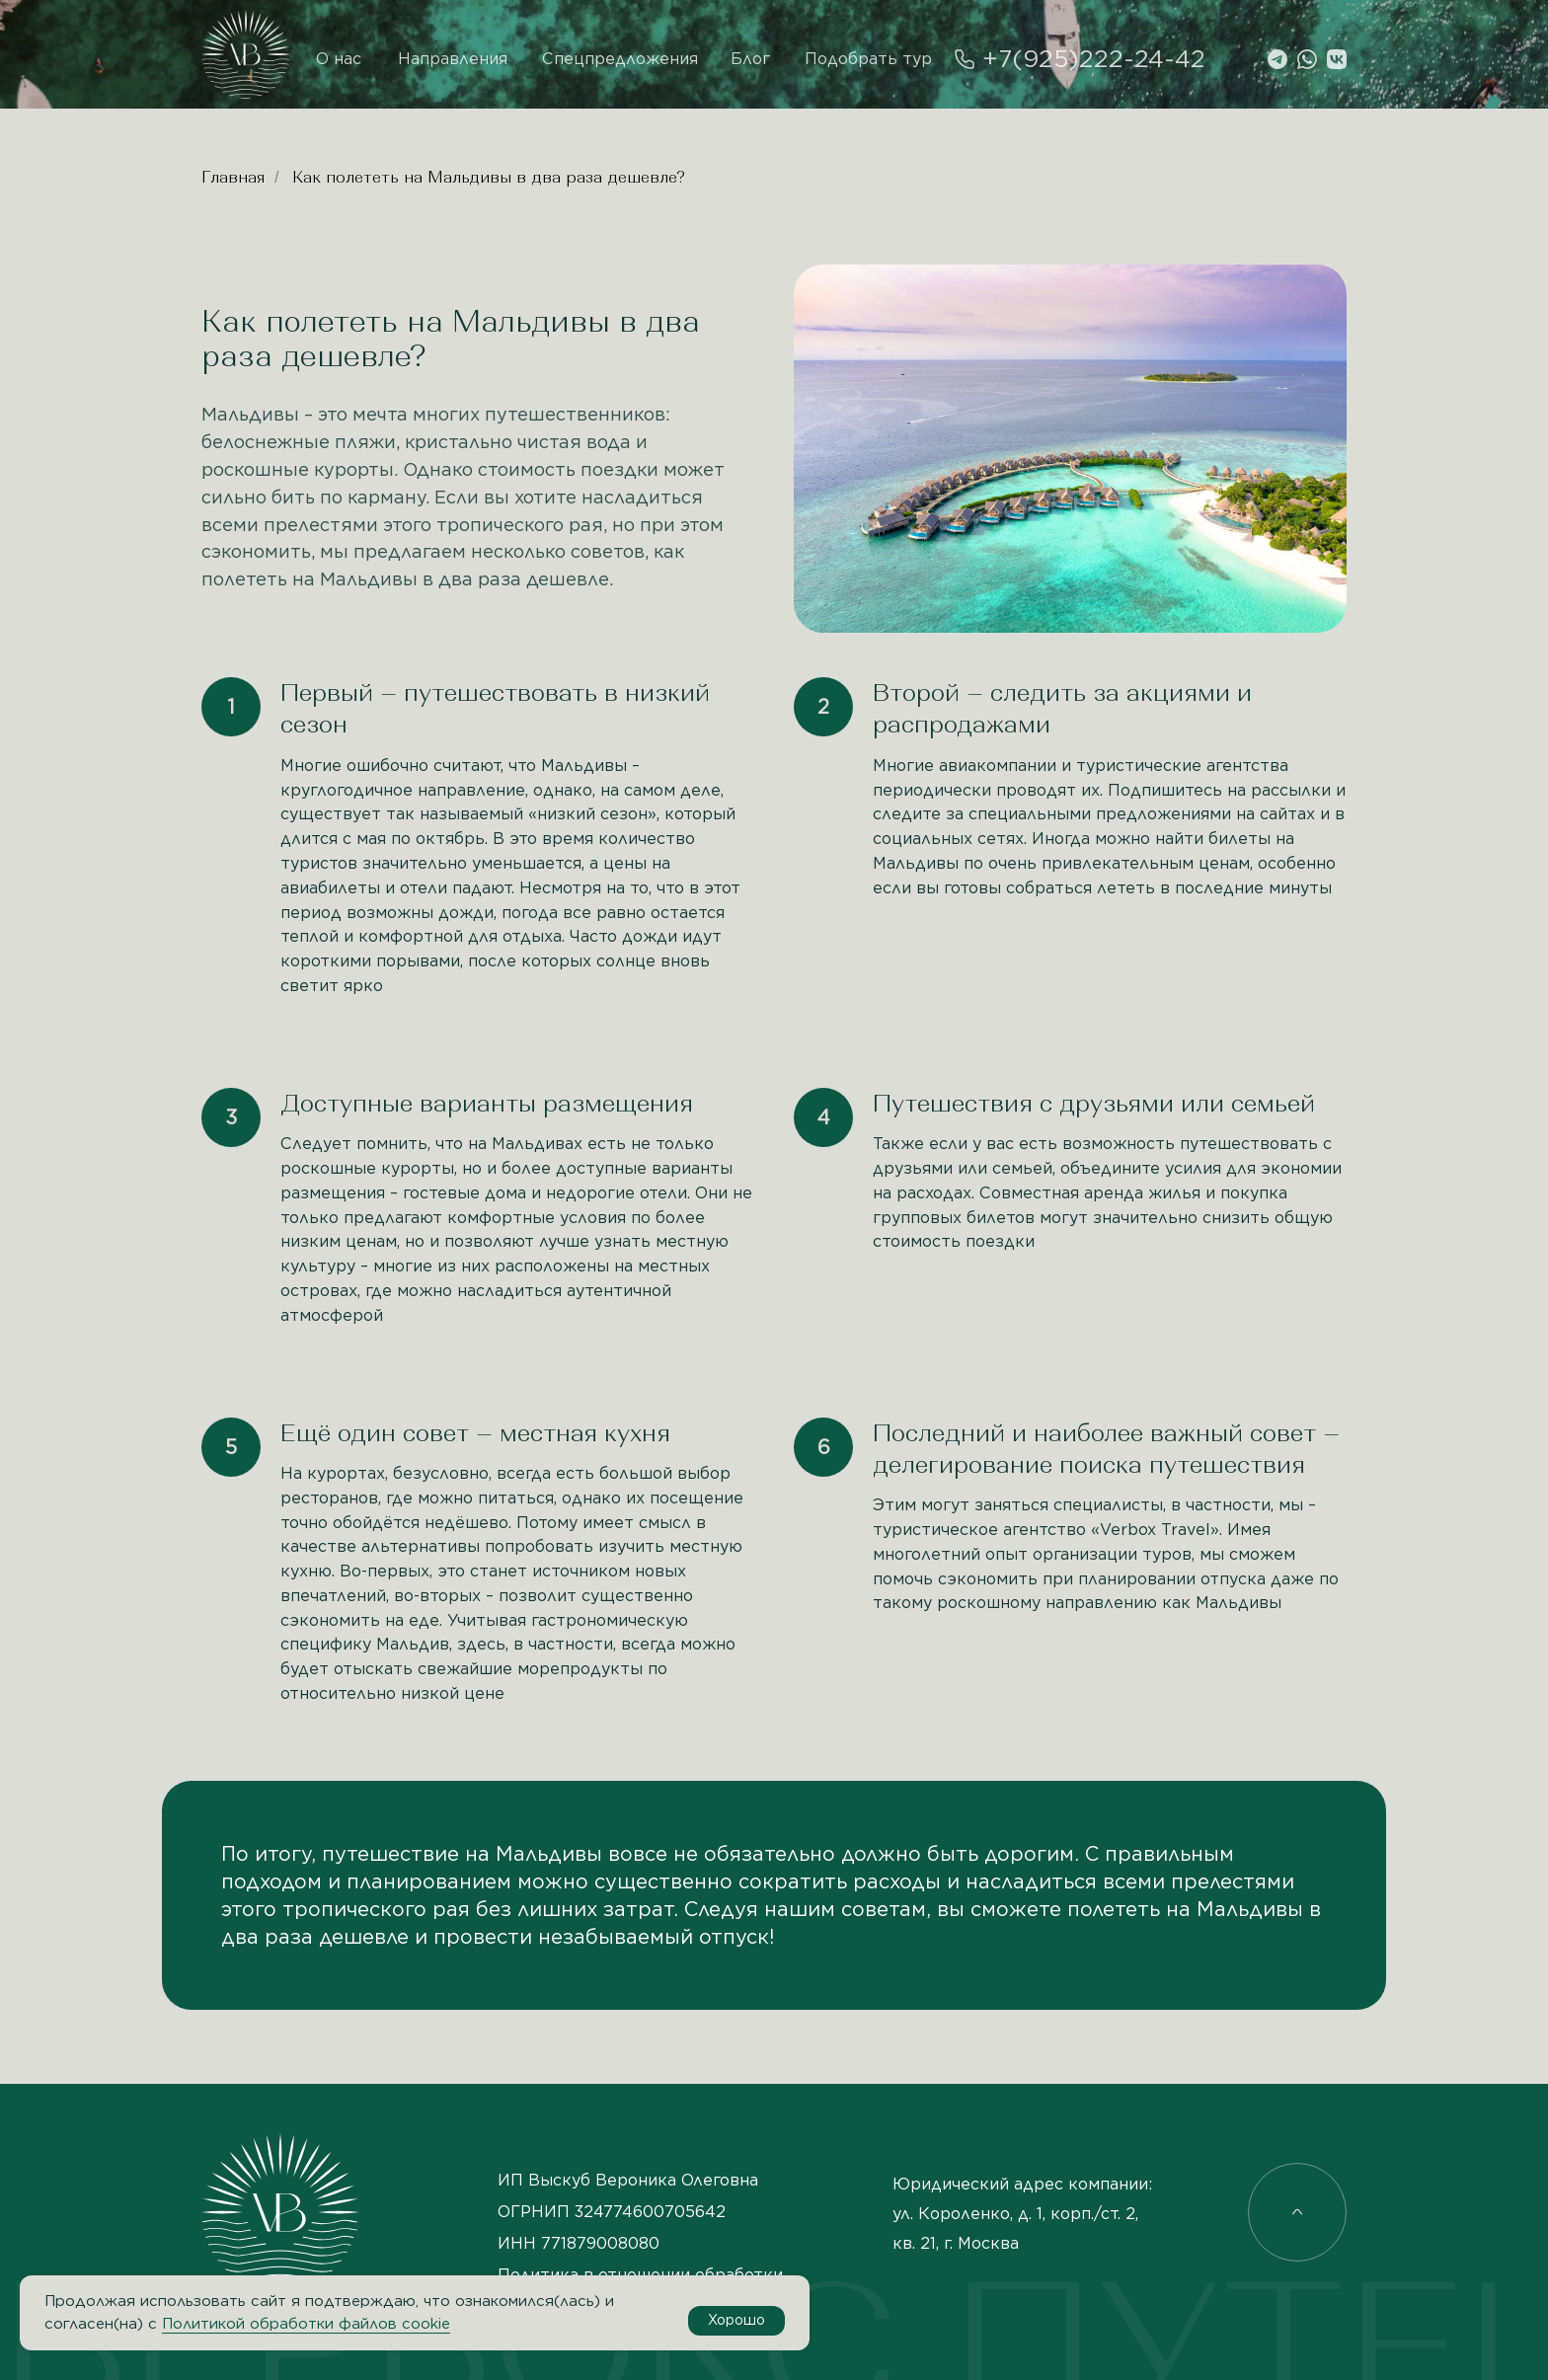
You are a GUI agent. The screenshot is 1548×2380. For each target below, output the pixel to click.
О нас (338, 58)
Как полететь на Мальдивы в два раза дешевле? (488, 177)
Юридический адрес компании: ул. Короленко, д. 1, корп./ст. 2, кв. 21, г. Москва (1022, 2214)
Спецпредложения (620, 58)
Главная (233, 177)
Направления (452, 58)
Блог (750, 58)
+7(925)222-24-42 (1093, 58)
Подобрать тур (868, 58)
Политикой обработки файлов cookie (306, 2324)
